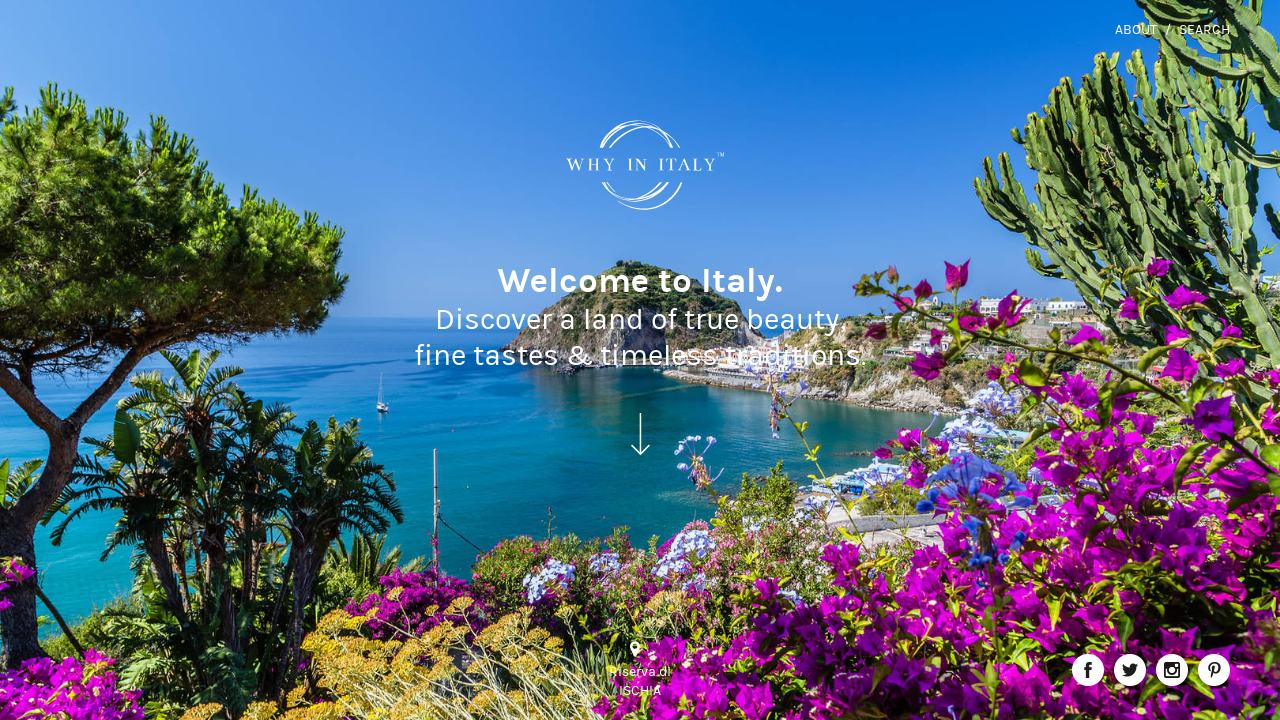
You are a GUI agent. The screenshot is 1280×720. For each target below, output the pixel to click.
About (1136, 29)
